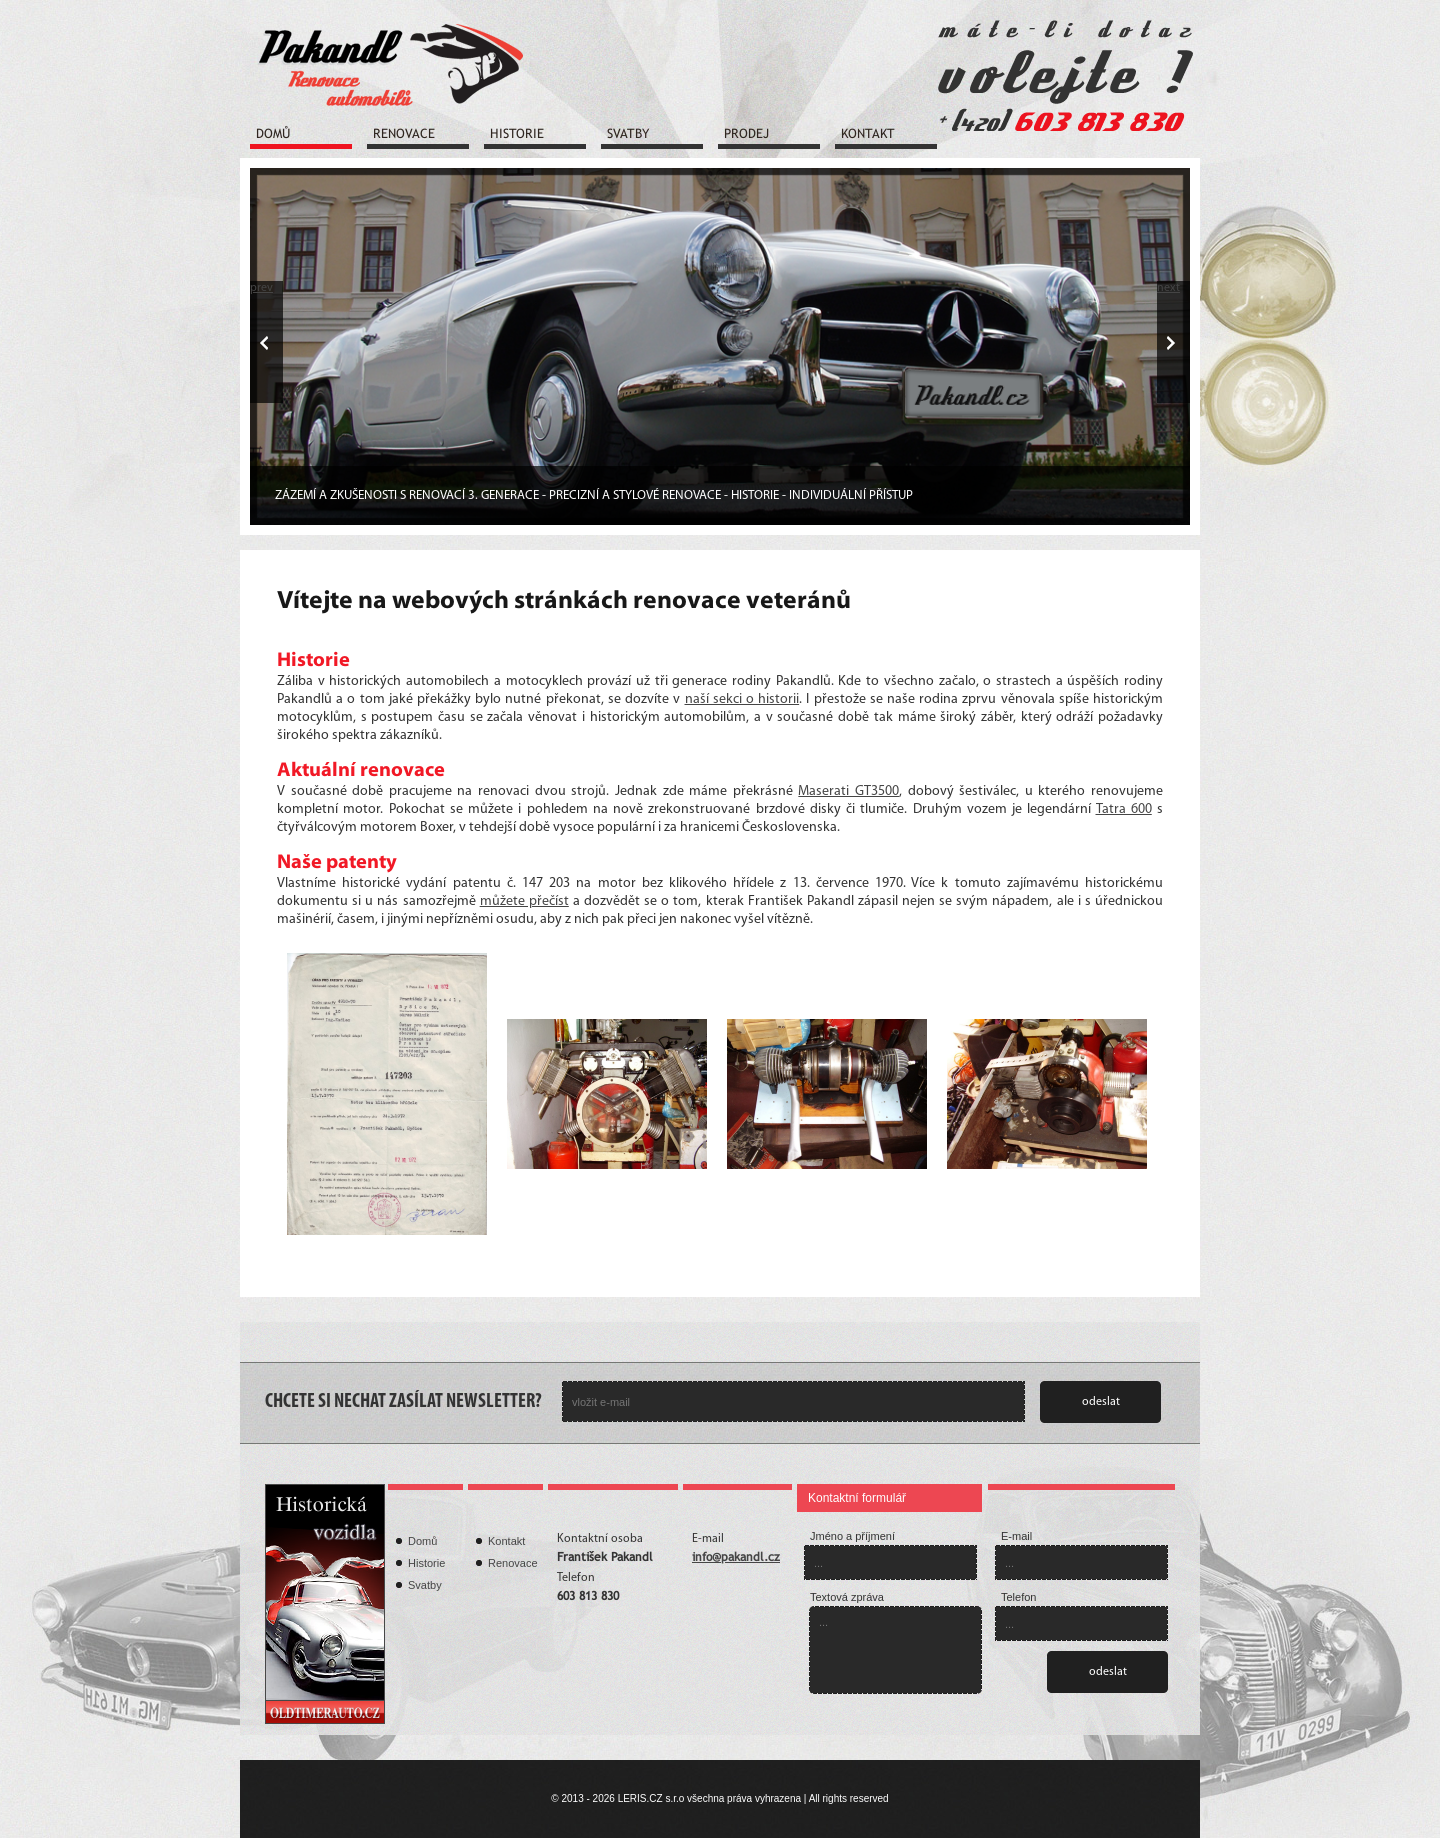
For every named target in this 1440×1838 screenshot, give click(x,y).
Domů (273, 133)
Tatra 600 (1124, 809)
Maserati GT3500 (848, 791)
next (1168, 288)
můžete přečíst (524, 901)
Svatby (628, 133)
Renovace (404, 133)
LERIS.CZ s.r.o (651, 1798)
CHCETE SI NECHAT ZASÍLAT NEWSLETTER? (403, 1402)
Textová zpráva (847, 1597)
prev (261, 288)
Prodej (746, 133)
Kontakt (868, 133)
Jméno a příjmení (852, 1536)
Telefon (1018, 1597)
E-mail (1016, 1536)
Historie (517, 133)
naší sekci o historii (742, 699)
